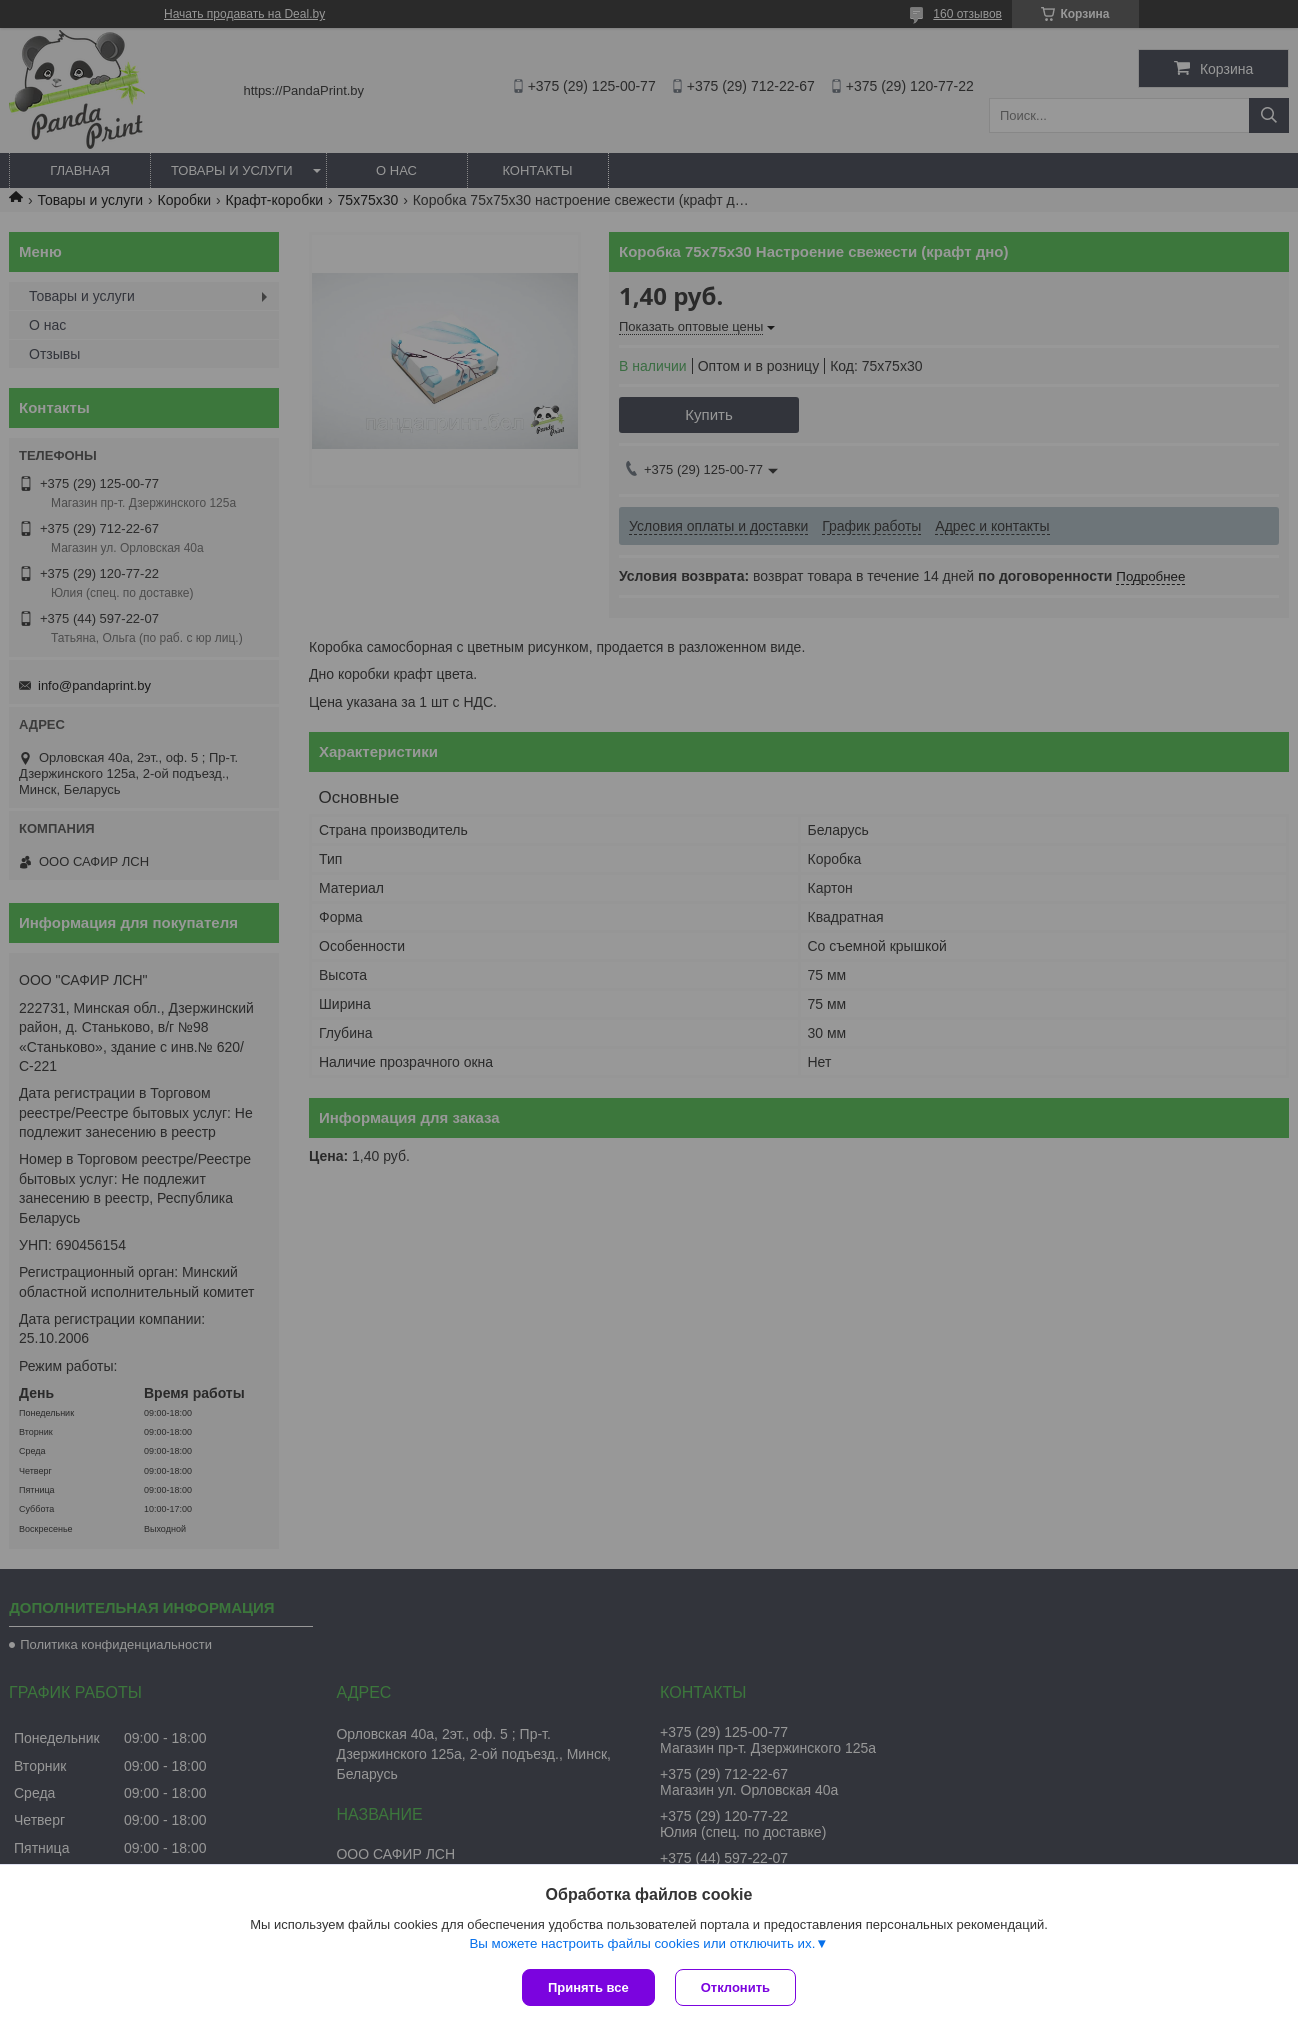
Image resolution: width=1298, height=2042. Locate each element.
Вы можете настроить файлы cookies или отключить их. (642, 1943)
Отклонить (735, 1987)
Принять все (588, 1987)
